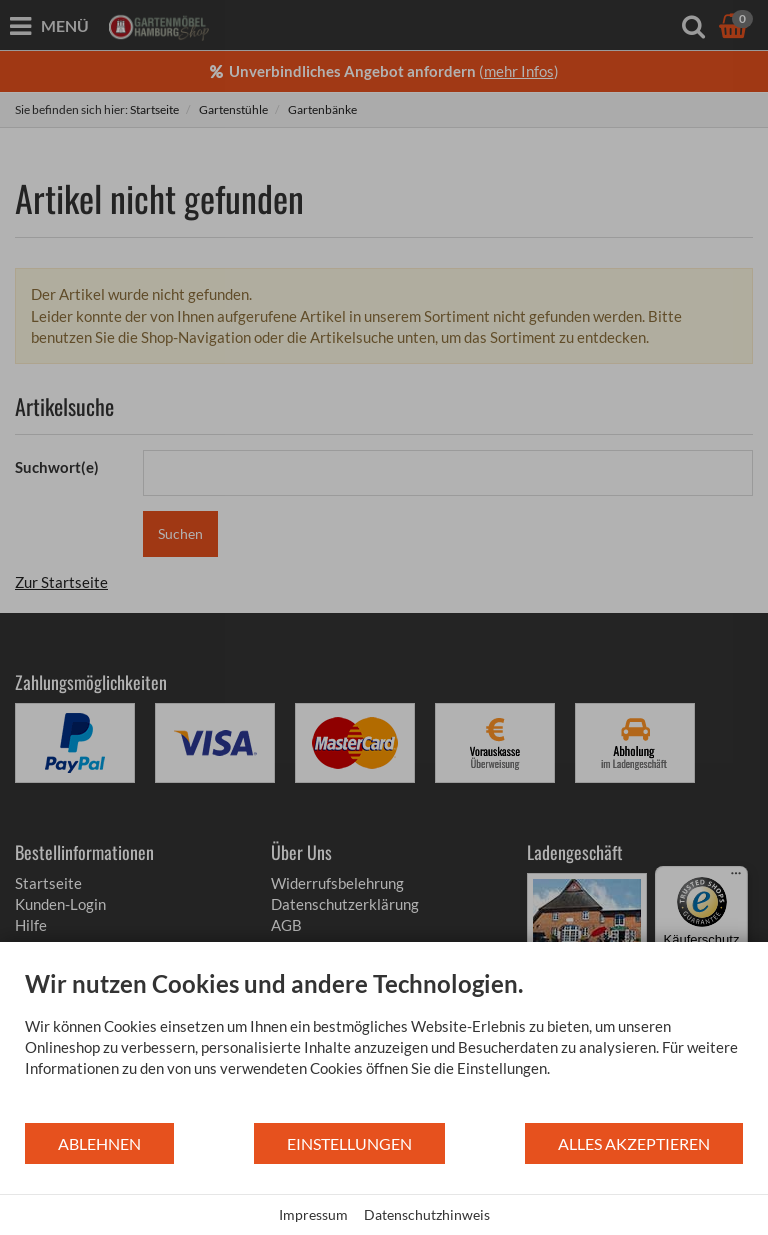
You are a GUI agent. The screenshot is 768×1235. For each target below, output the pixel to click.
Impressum (313, 1214)
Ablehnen (99, 1143)
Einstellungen (349, 1143)
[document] (384, 1045)
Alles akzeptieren (634, 1143)
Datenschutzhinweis (427, 1214)
